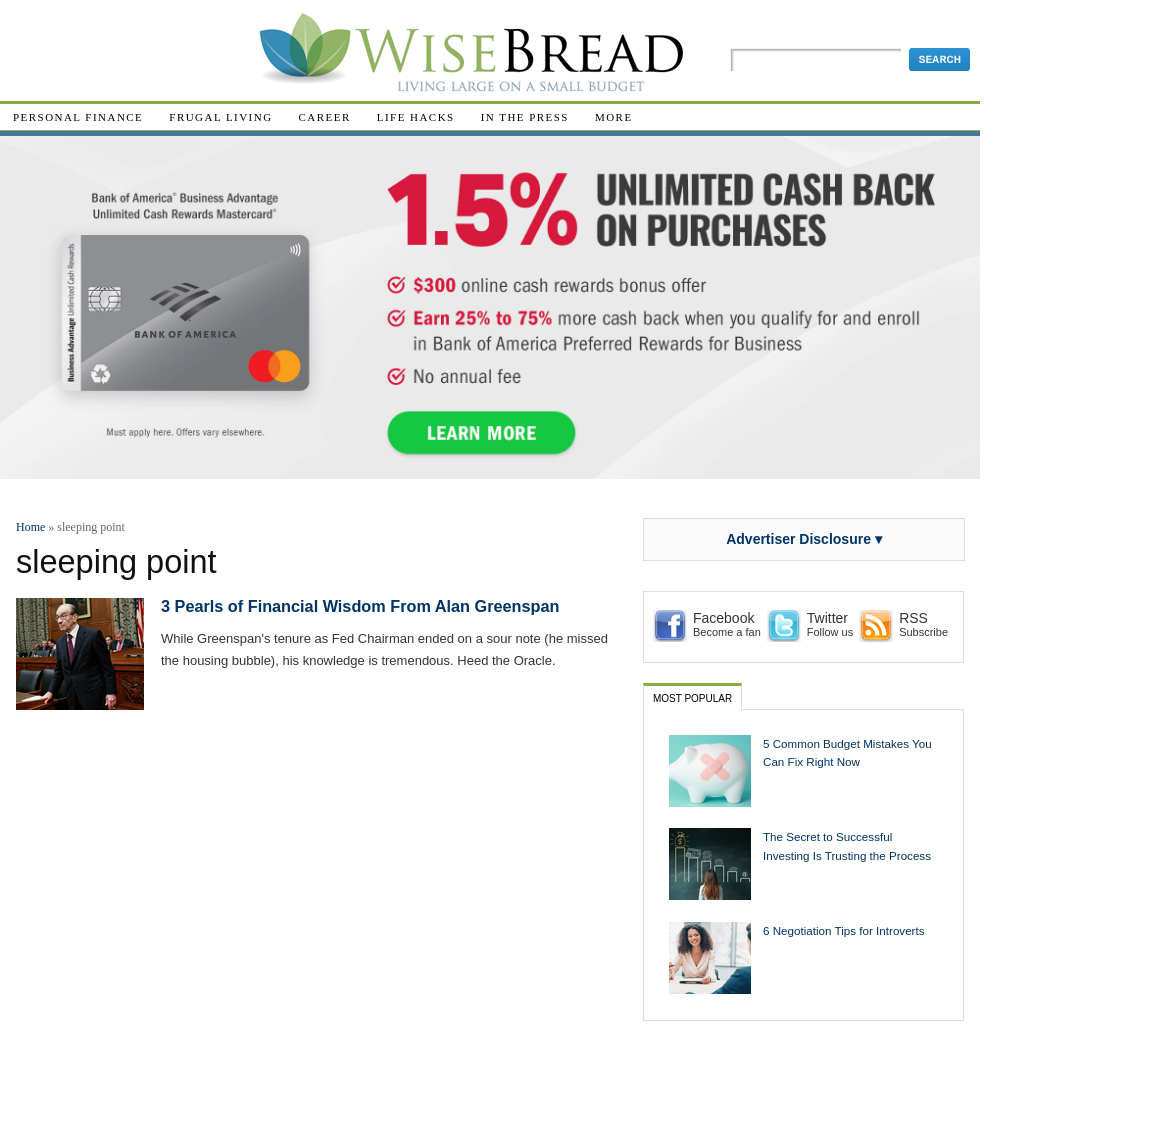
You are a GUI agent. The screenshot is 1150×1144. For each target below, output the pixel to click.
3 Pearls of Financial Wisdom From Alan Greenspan (360, 606)
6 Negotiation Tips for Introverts (844, 930)
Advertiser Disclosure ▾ (804, 539)
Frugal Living (220, 117)
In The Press (525, 117)
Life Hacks (416, 117)
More (614, 117)
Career (325, 117)
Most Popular (692, 698)
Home (30, 527)
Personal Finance (78, 117)
